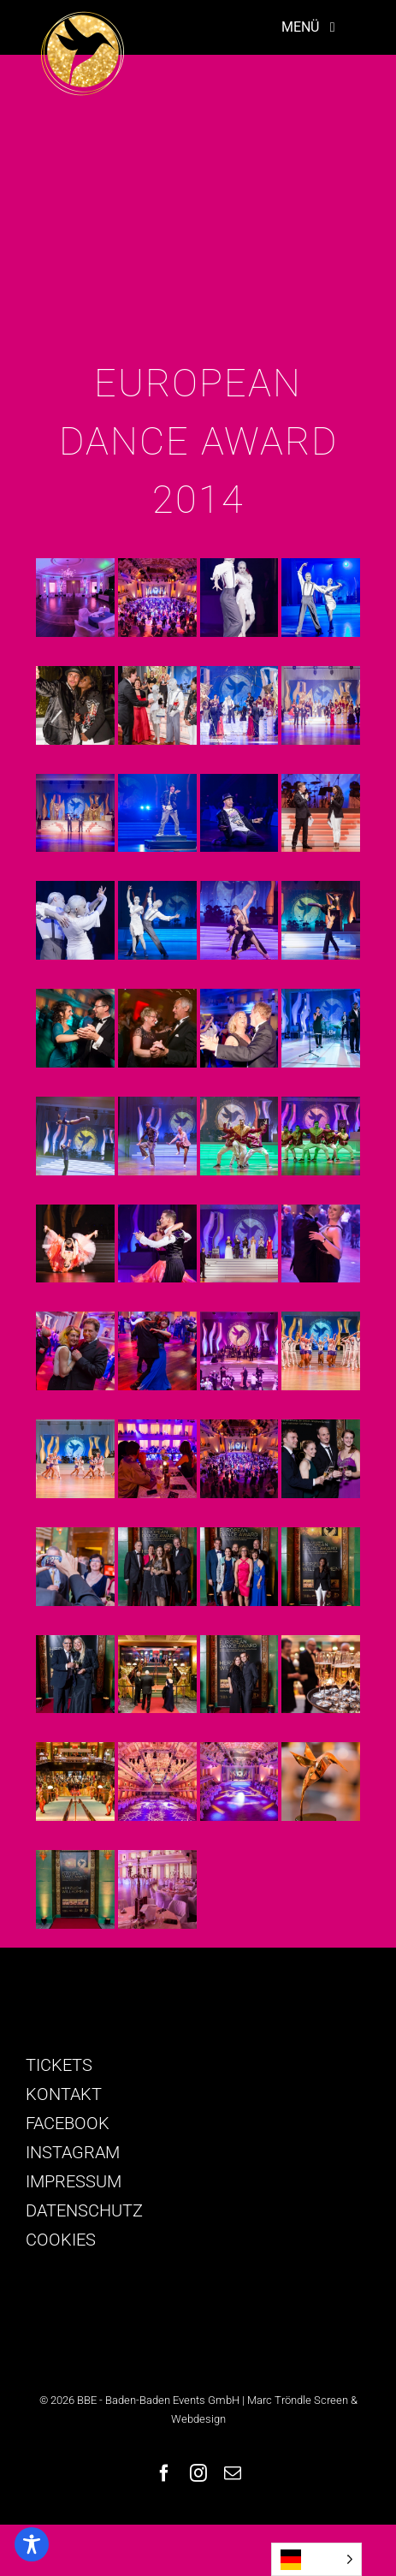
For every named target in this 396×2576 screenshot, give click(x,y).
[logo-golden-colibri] (82, 19)
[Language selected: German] (316, 2559)
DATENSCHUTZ (84, 2210)
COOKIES (61, 2239)
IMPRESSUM (73, 2181)
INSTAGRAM (73, 2152)
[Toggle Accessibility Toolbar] (31, 2544)
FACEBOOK (67, 2123)
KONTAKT (64, 2094)
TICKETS (59, 2065)
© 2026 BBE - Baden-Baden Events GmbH (139, 2400)
